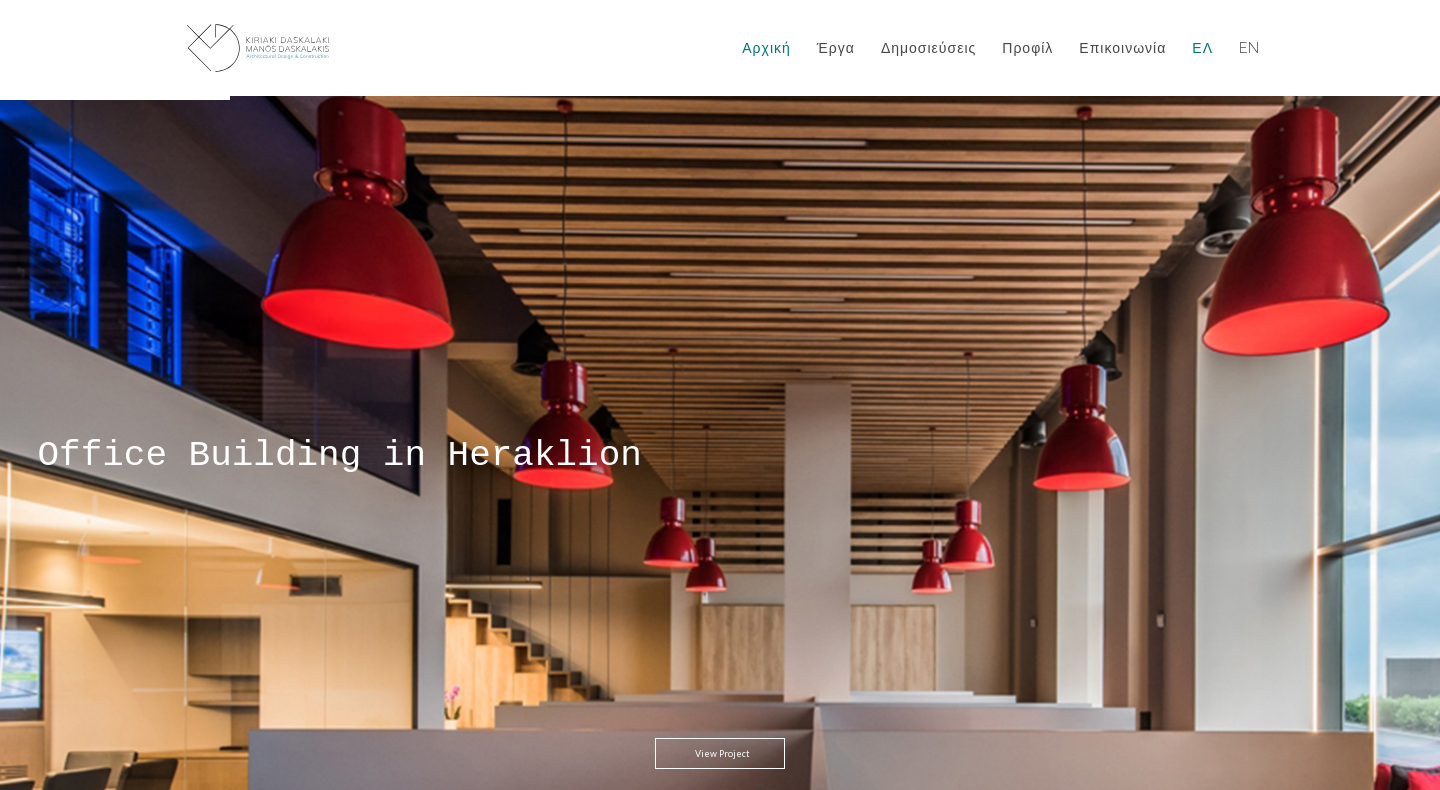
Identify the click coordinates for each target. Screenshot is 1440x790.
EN (1249, 48)
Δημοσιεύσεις (928, 48)
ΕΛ (1202, 48)
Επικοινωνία (1122, 48)
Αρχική (766, 48)
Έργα (836, 48)
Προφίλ (1027, 48)
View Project (722, 683)
